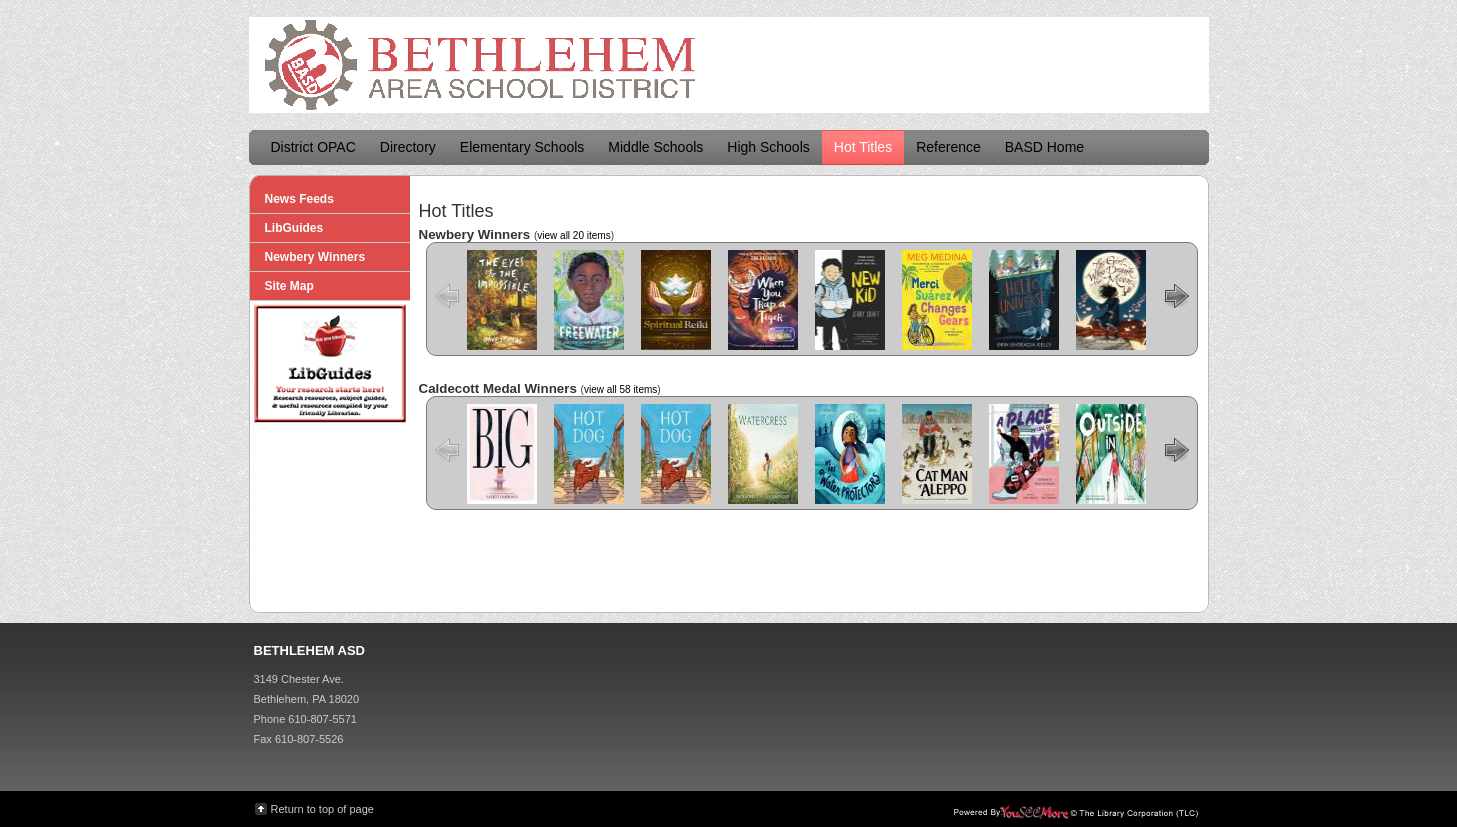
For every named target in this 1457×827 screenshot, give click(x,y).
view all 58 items (620, 389)
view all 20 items (573, 235)
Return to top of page (322, 809)
